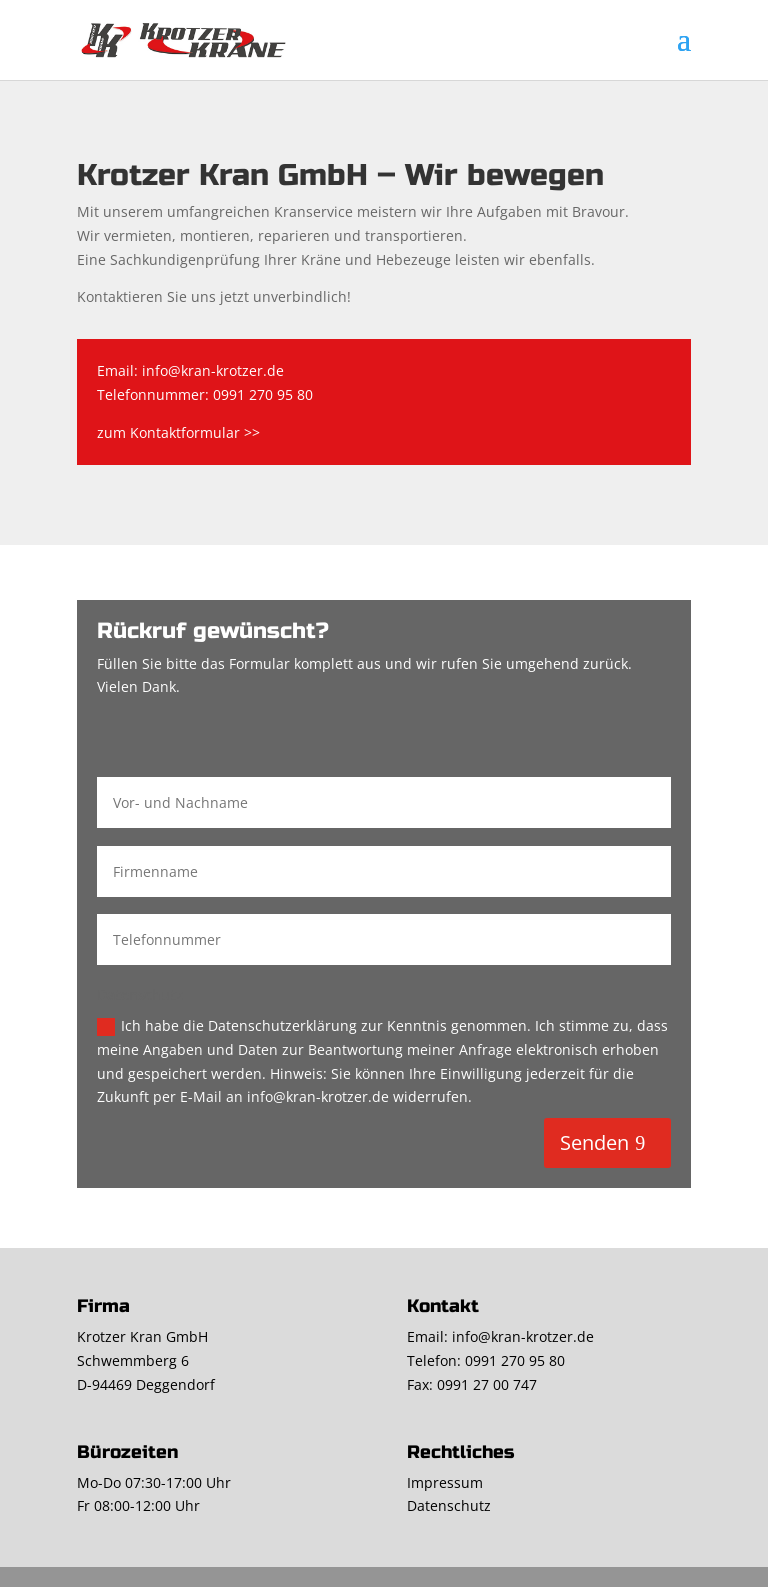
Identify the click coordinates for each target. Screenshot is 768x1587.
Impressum (445, 1482)
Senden (594, 1142)
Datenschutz (449, 1505)
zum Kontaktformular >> (178, 432)
